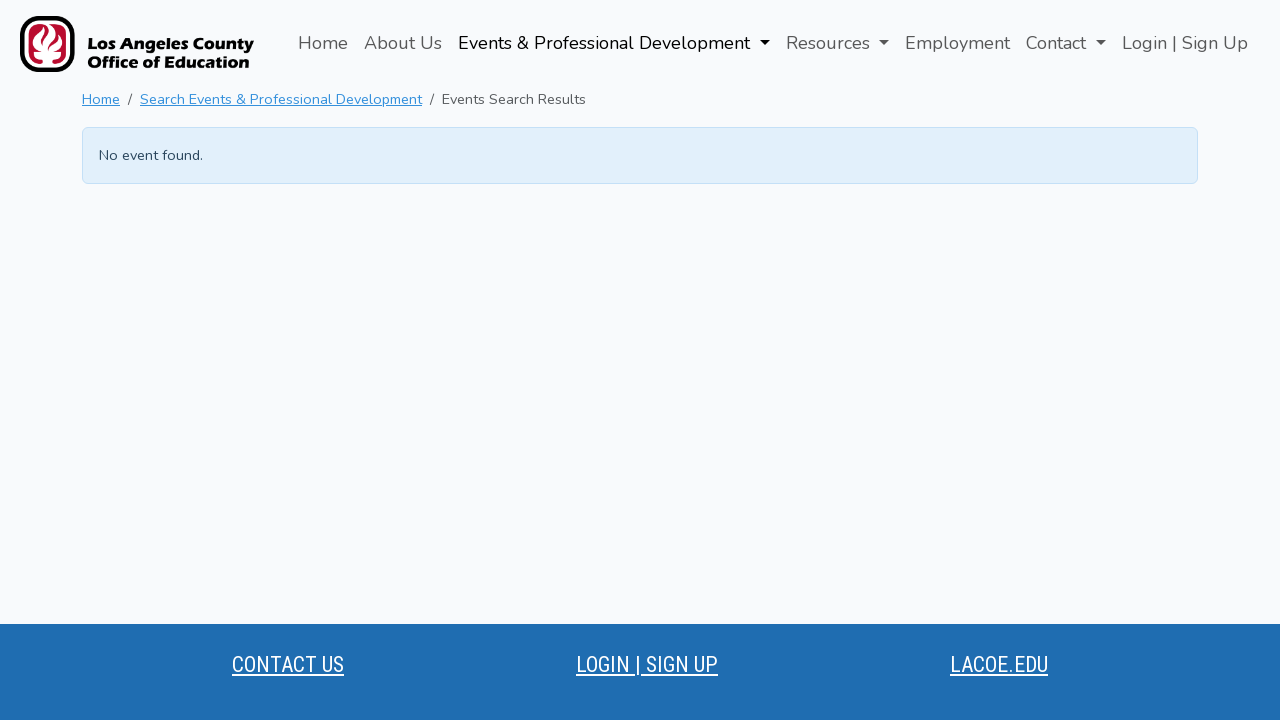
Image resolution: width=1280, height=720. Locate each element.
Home (323, 43)
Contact (1058, 43)
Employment (957, 43)
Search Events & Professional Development (281, 99)
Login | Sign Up (1185, 43)
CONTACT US (288, 664)
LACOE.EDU (999, 664)
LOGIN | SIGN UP (647, 664)
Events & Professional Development (606, 43)
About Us (403, 43)
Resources (830, 43)
